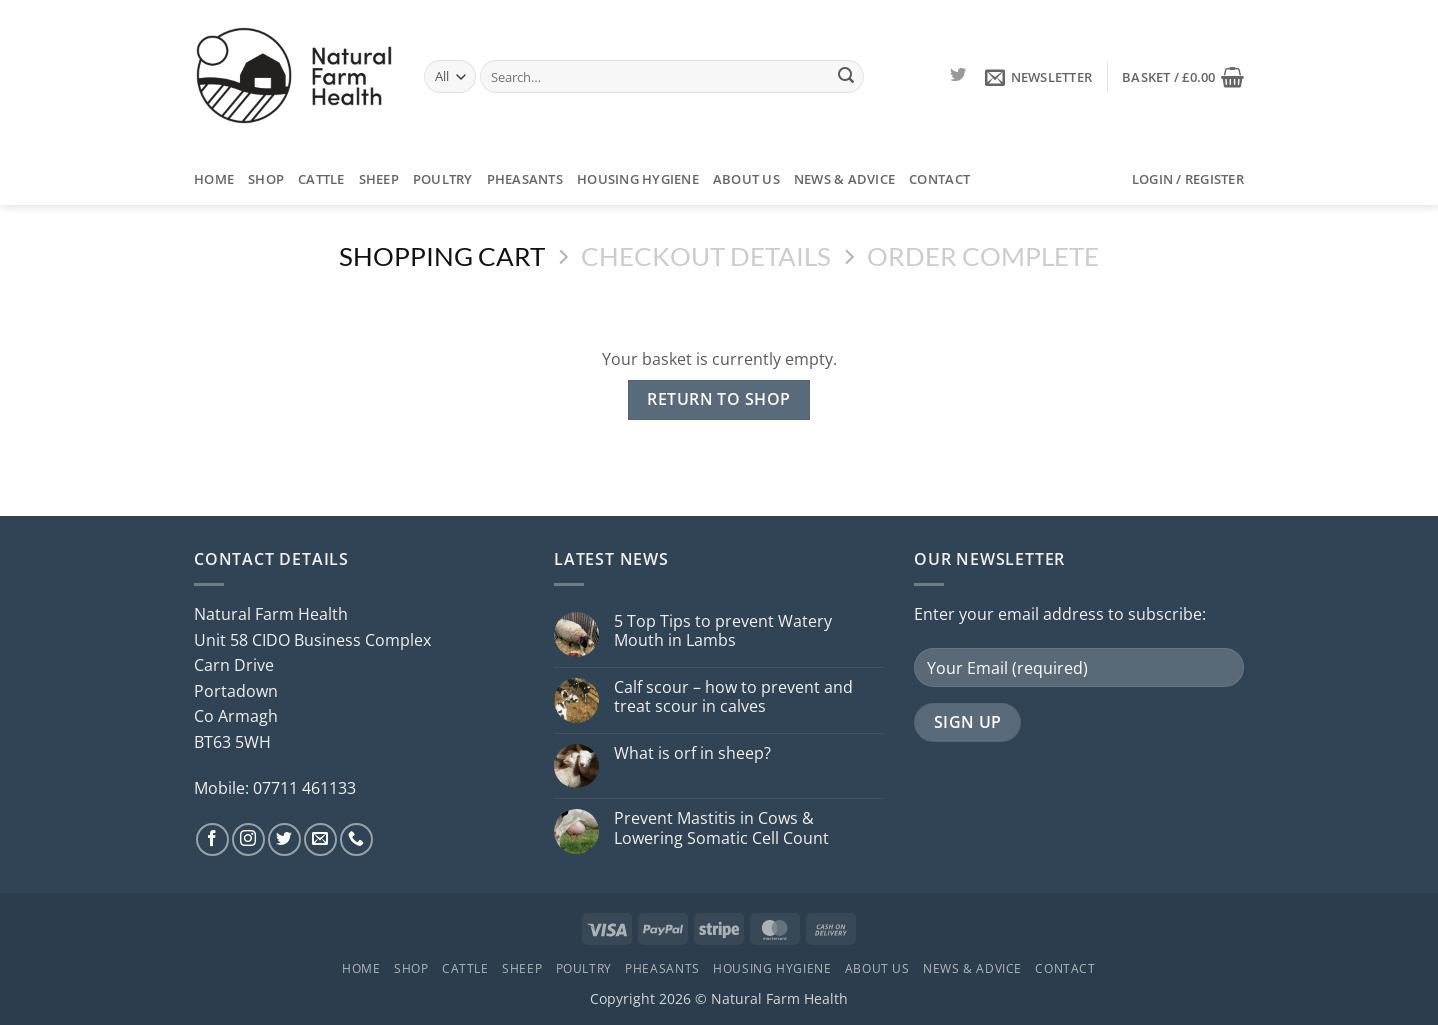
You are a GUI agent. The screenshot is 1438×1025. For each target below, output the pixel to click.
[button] (1038, 77)
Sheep (379, 179)
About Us (746, 179)
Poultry (443, 179)
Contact (939, 179)
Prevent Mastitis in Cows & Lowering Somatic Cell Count (721, 828)
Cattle (321, 179)
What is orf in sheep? (692, 753)
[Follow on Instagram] (248, 839)
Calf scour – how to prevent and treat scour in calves (733, 697)
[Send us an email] (320, 839)
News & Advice (844, 179)
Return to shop (719, 399)
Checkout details (706, 256)
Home (214, 179)
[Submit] (846, 77)
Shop (266, 179)
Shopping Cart (442, 256)
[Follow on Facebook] (212, 839)
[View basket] (1183, 77)
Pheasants (525, 179)
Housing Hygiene (638, 179)
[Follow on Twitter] (958, 76)
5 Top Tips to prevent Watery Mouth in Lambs (723, 631)
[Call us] (356, 839)
